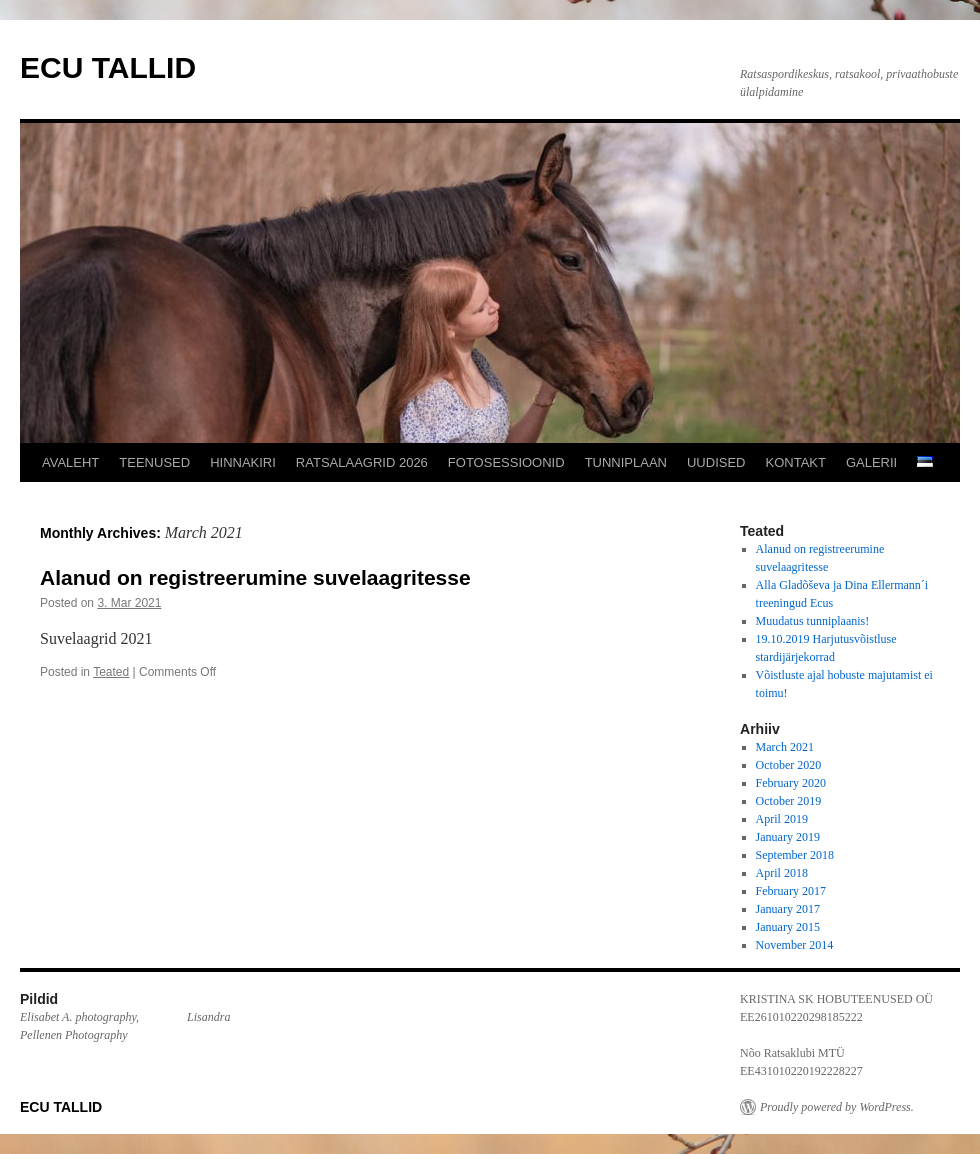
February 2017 (791, 891)
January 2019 (788, 837)
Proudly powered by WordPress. (837, 1107)
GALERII (871, 462)
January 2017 (788, 909)
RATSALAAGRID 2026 (362, 462)
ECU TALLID (108, 67)
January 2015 (788, 927)
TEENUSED (154, 462)
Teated (111, 672)
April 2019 (782, 819)
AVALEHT (70, 462)
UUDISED (716, 462)
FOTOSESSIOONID (506, 462)
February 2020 (791, 783)
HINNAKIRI (243, 462)
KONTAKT (796, 462)
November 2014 (795, 945)
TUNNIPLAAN (626, 462)
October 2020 (789, 765)
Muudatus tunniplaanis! (813, 621)
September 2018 (795, 855)
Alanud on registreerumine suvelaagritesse (255, 577)
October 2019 (789, 801)
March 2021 (785, 747)
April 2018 (782, 873)
